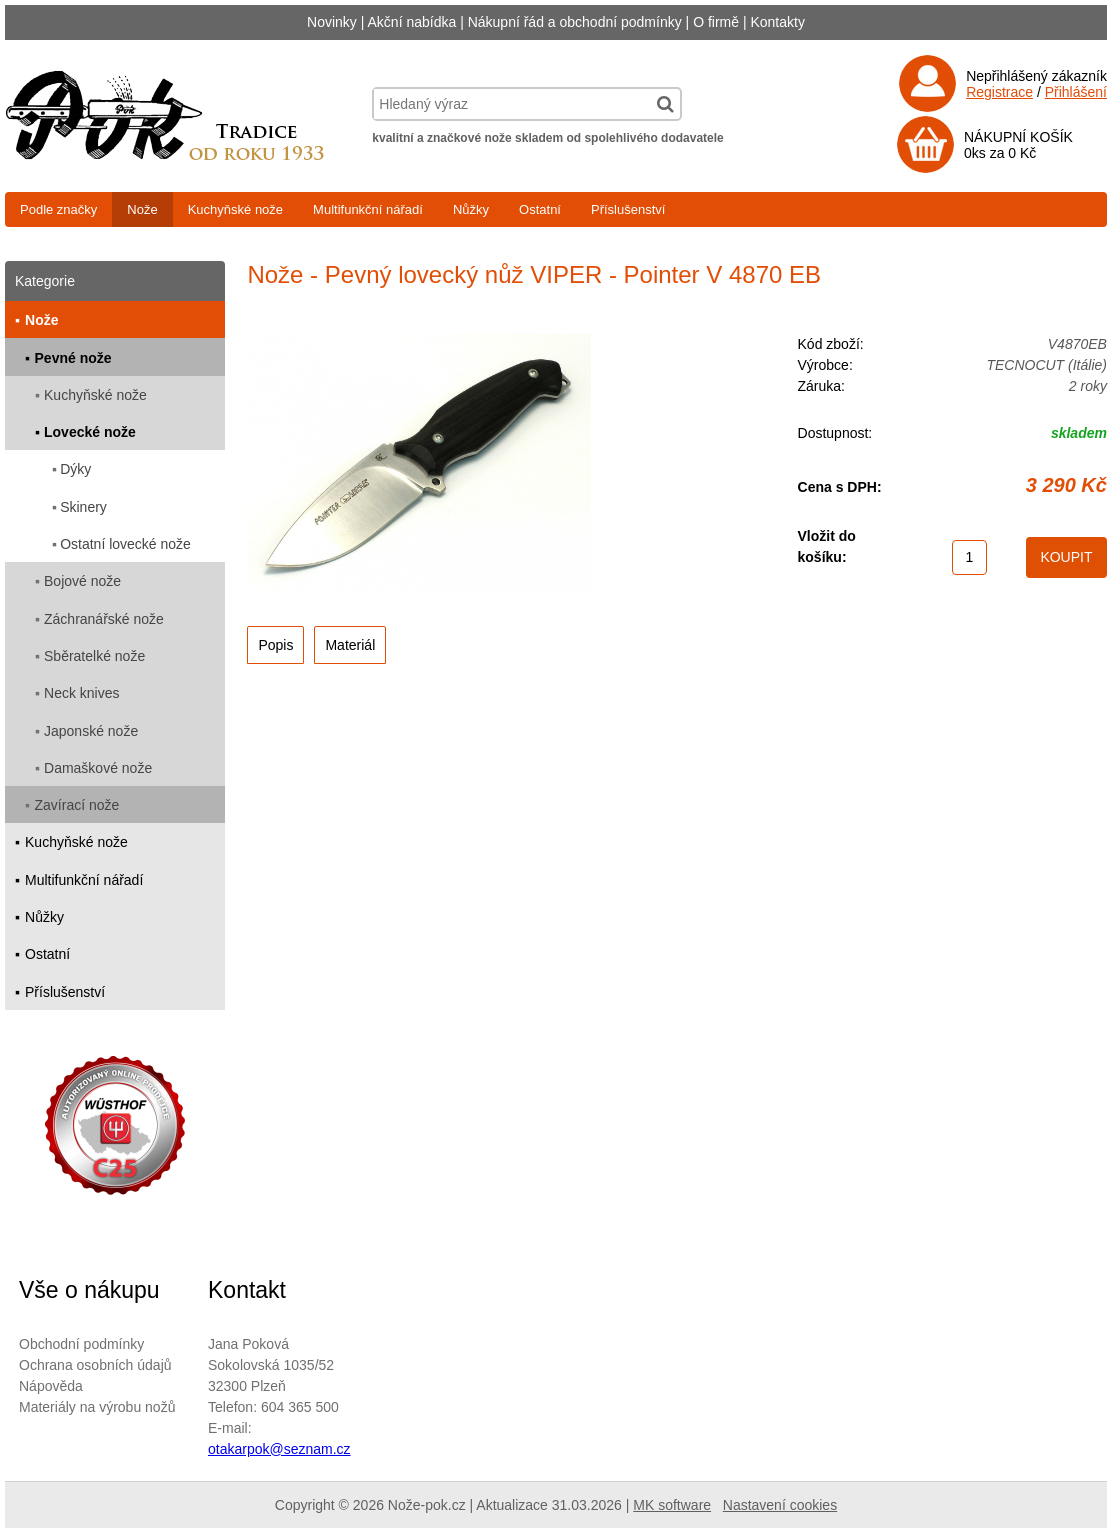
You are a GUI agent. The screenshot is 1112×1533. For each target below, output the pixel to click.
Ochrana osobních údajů (95, 1365)
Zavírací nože (77, 805)
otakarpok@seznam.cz (279, 1449)
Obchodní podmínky (81, 1344)
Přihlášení (1076, 92)
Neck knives (81, 693)
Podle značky (58, 209)
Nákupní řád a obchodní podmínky (575, 22)
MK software (672, 1505)
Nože (142, 209)
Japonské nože (91, 731)
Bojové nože (82, 581)
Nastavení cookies (780, 1505)
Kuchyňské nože (235, 209)
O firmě (716, 22)
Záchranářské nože (104, 619)
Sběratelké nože (94, 656)
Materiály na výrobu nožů (97, 1407)
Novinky (332, 22)
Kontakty (777, 22)
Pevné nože (73, 358)
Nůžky (471, 209)
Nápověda (51, 1386)
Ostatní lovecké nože (125, 544)
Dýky (75, 469)
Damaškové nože (98, 768)
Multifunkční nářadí (368, 209)
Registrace (999, 92)
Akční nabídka (412, 22)
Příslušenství (628, 209)
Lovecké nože (90, 432)
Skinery (83, 507)
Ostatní (540, 209)
